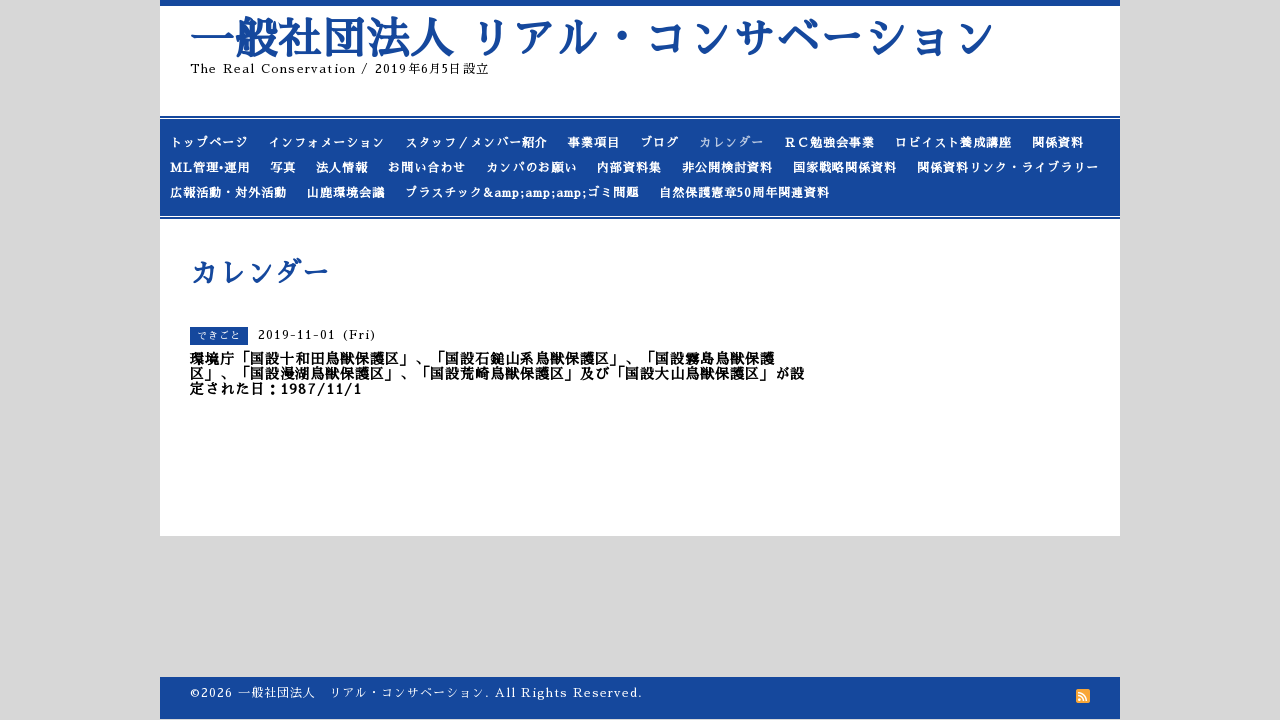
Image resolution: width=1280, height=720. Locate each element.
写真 (283, 168)
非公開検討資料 (727, 168)
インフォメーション (326, 143)
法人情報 (342, 168)
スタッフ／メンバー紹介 (476, 143)
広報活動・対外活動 (228, 193)
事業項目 (594, 143)
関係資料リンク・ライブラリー (1008, 168)
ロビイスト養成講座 (953, 143)
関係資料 (1058, 143)
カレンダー (731, 143)
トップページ (209, 143)
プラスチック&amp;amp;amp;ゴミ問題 (522, 193)
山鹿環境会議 (346, 193)
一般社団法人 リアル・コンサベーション (593, 39)
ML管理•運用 (210, 168)
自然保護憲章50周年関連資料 (744, 193)
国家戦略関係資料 (845, 168)
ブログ (659, 143)
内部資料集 (629, 168)
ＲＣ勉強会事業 (829, 143)
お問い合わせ (427, 168)
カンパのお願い (531, 168)
